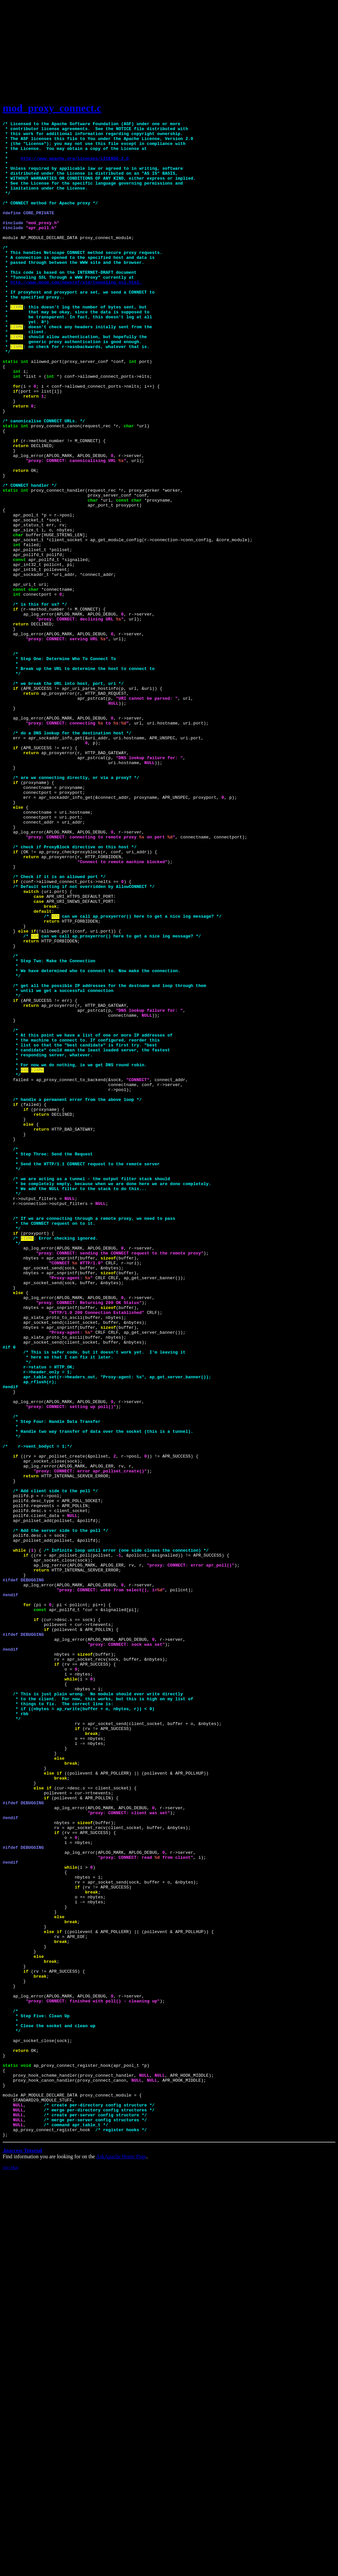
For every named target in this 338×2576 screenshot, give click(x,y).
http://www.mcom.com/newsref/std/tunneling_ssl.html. (76, 315)
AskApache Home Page (121, 2559)
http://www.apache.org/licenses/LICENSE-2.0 (75, 166)
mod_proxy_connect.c (52, 108)
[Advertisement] (169, 49)
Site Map (10, 2570)
